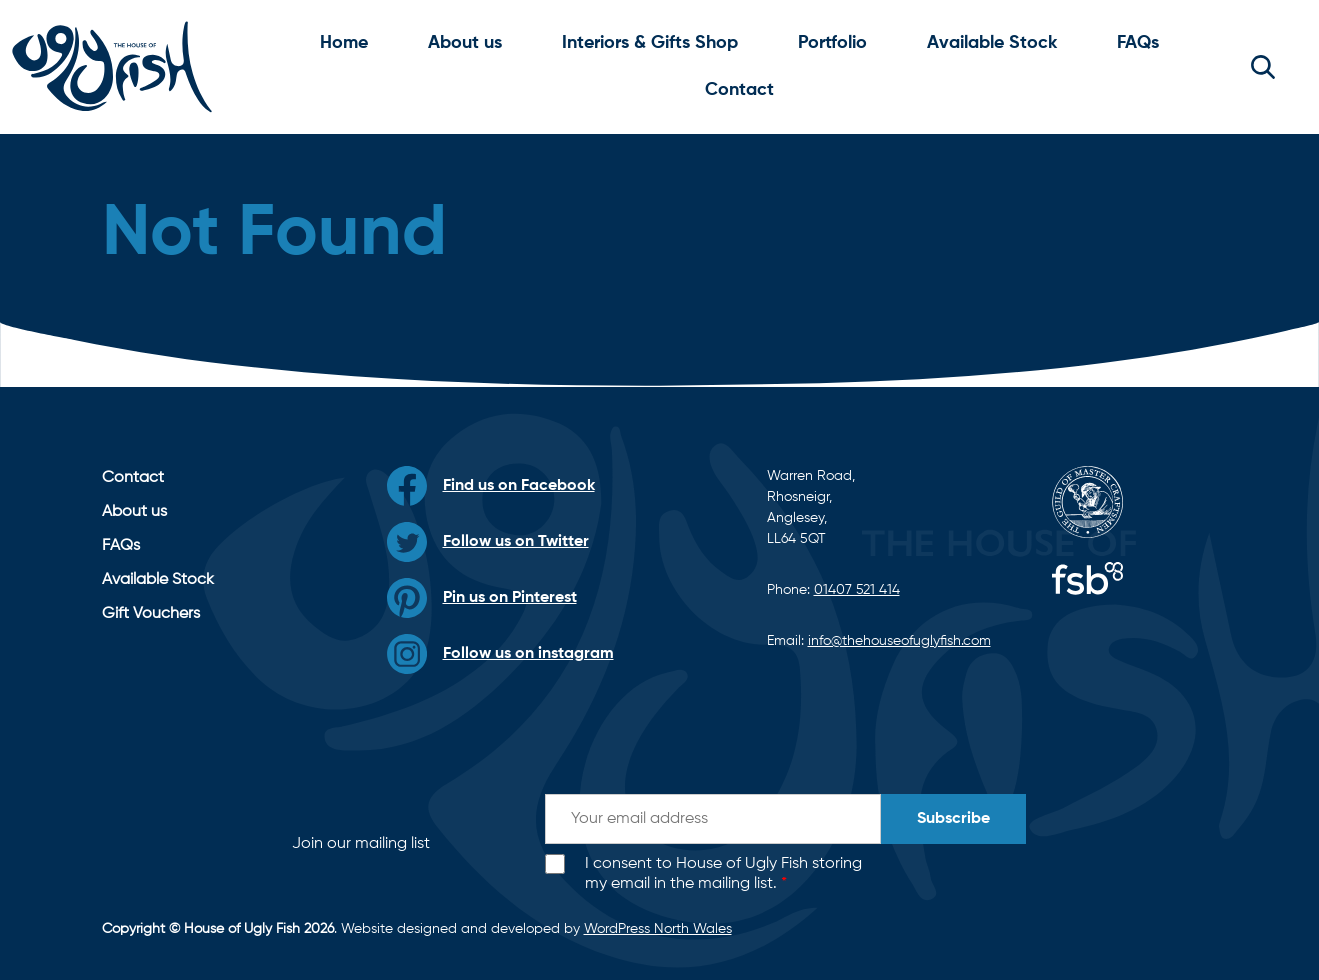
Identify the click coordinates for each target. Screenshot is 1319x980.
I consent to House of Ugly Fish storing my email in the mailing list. (723, 874)
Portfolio (832, 43)
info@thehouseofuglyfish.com (899, 641)
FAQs (1138, 43)
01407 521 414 (857, 590)
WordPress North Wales (658, 929)
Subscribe (953, 819)
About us (465, 43)
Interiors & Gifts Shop (650, 43)
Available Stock (992, 43)
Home (344, 43)
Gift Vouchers (151, 614)
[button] (1263, 67)
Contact (739, 90)
